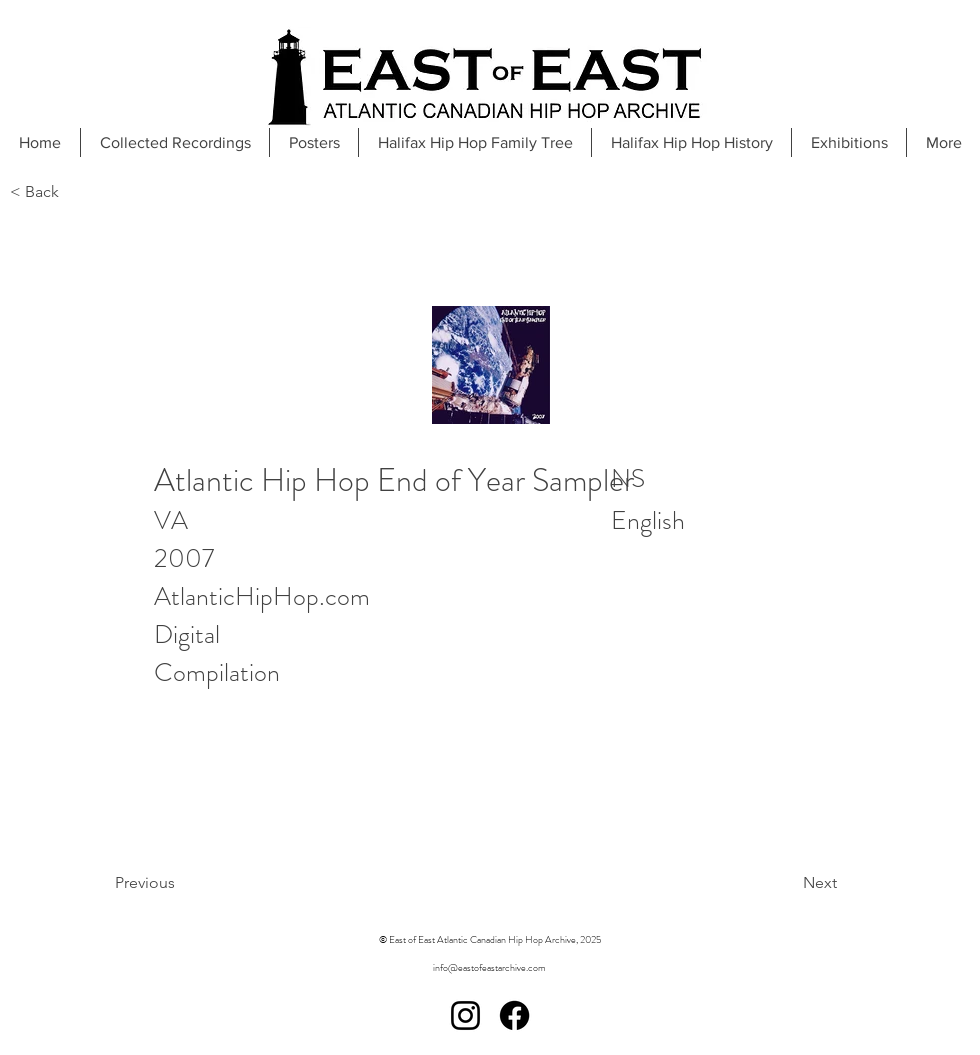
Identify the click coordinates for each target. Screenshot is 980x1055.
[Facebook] (514, 1015)
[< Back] (76, 192)
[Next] (769, 883)
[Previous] (196, 883)
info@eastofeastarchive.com (489, 967)
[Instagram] (465, 1015)
